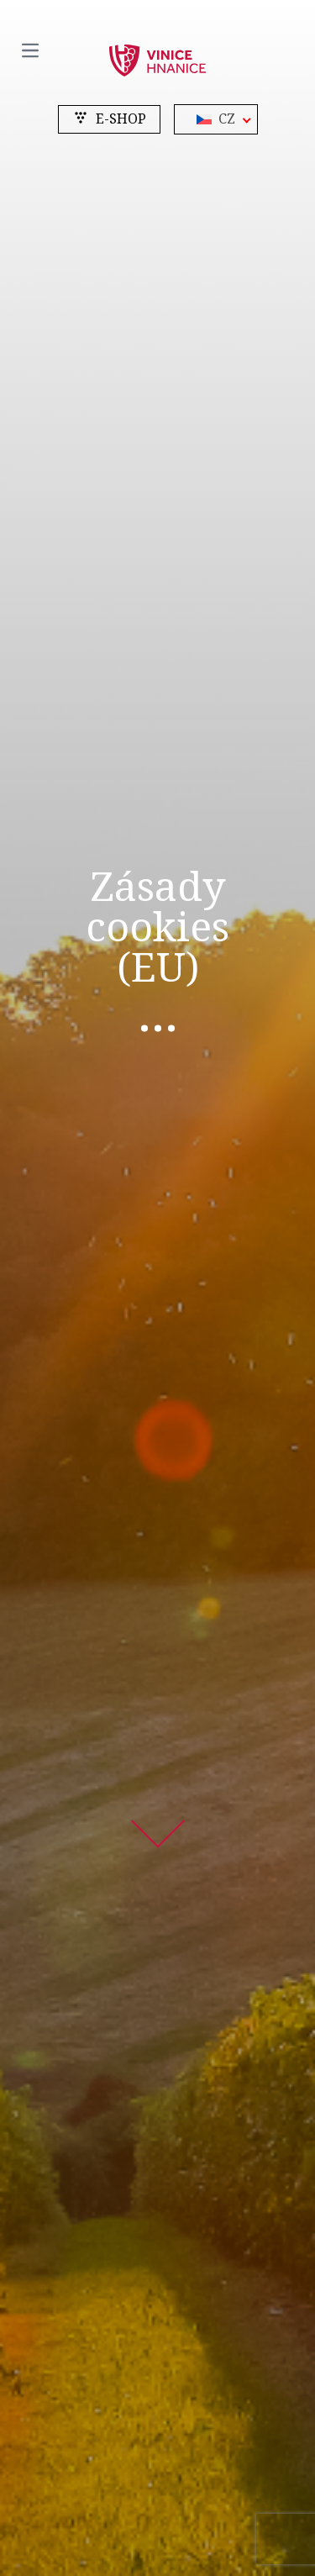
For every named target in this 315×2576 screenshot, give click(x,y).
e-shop (109, 119)
